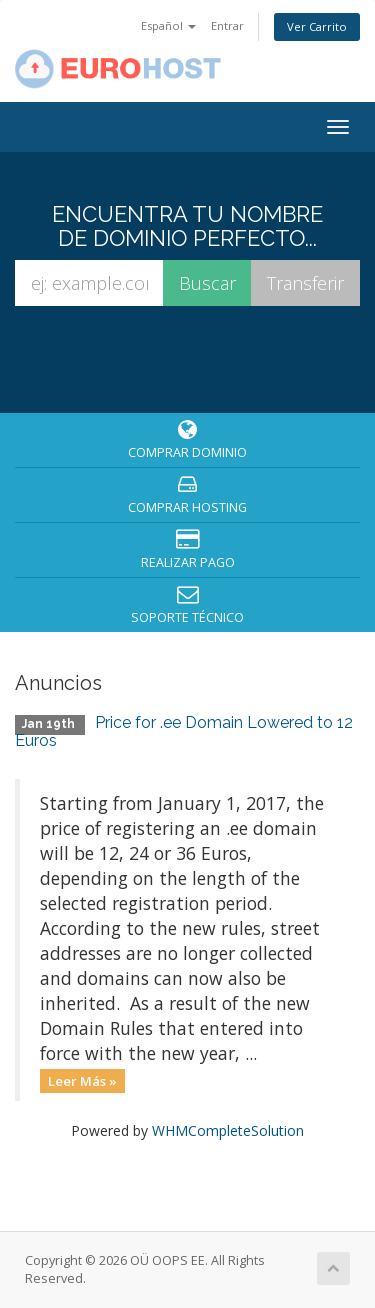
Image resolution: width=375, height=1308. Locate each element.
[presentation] (191, 358)
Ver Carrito (317, 26)
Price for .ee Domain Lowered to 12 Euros (184, 731)
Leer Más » (82, 1080)
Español (168, 25)
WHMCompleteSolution (228, 1130)
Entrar (227, 25)
